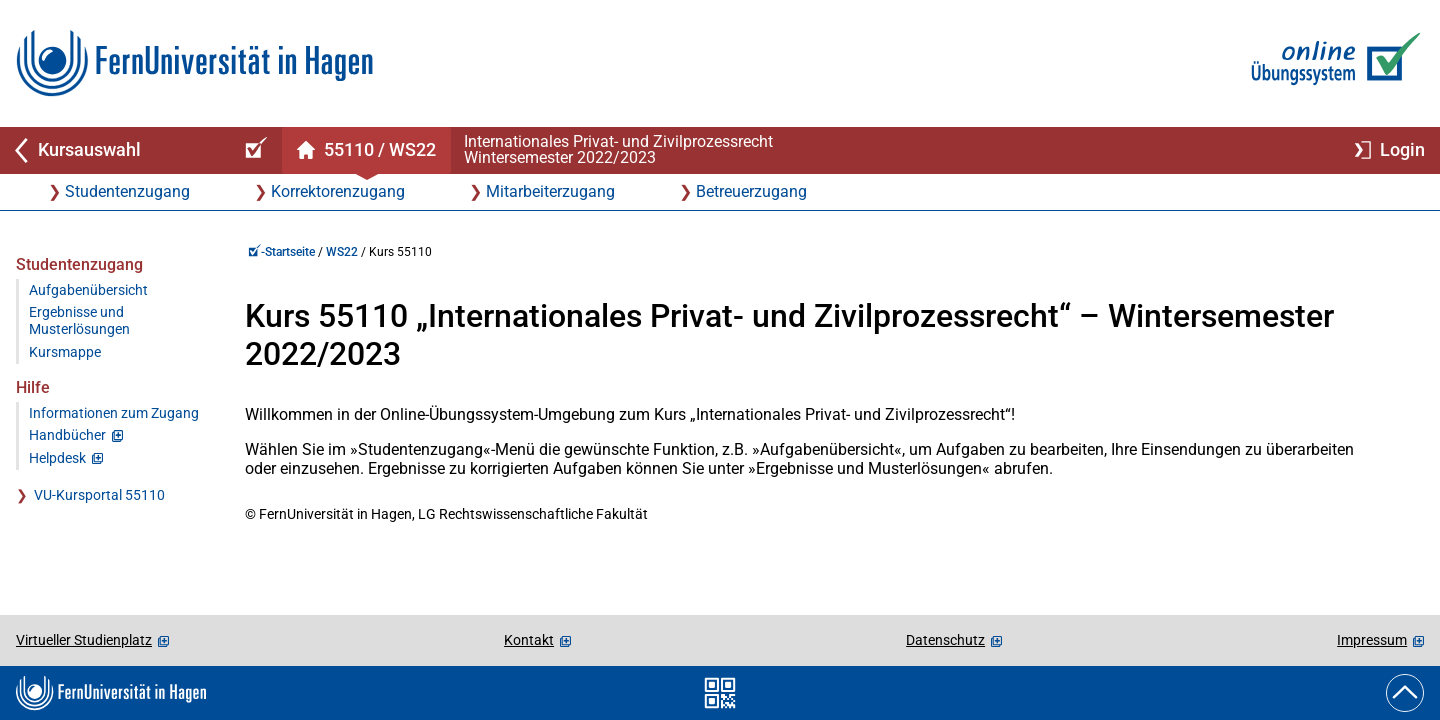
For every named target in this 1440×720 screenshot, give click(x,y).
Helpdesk (57, 458)
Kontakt (529, 640)
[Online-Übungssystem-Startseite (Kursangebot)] (253, 150)
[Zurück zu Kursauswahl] (112, 150)
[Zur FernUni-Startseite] (194, 63)
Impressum (1372, 640)
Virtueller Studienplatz (84, 640)
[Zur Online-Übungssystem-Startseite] (1331, 63)
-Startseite (281, 252)
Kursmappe (65, 352)
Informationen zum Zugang (114, 413)
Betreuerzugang (751, 191)
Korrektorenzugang (338, 191)
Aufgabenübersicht (88, 290)
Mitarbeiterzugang (550, 191)
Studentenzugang (127, 191)
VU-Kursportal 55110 (99, 495)
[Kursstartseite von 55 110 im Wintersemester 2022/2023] (366, 150)
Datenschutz (945, 640)
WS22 (342, 252)
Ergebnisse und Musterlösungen (79, 321)
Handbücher (67, 435)
